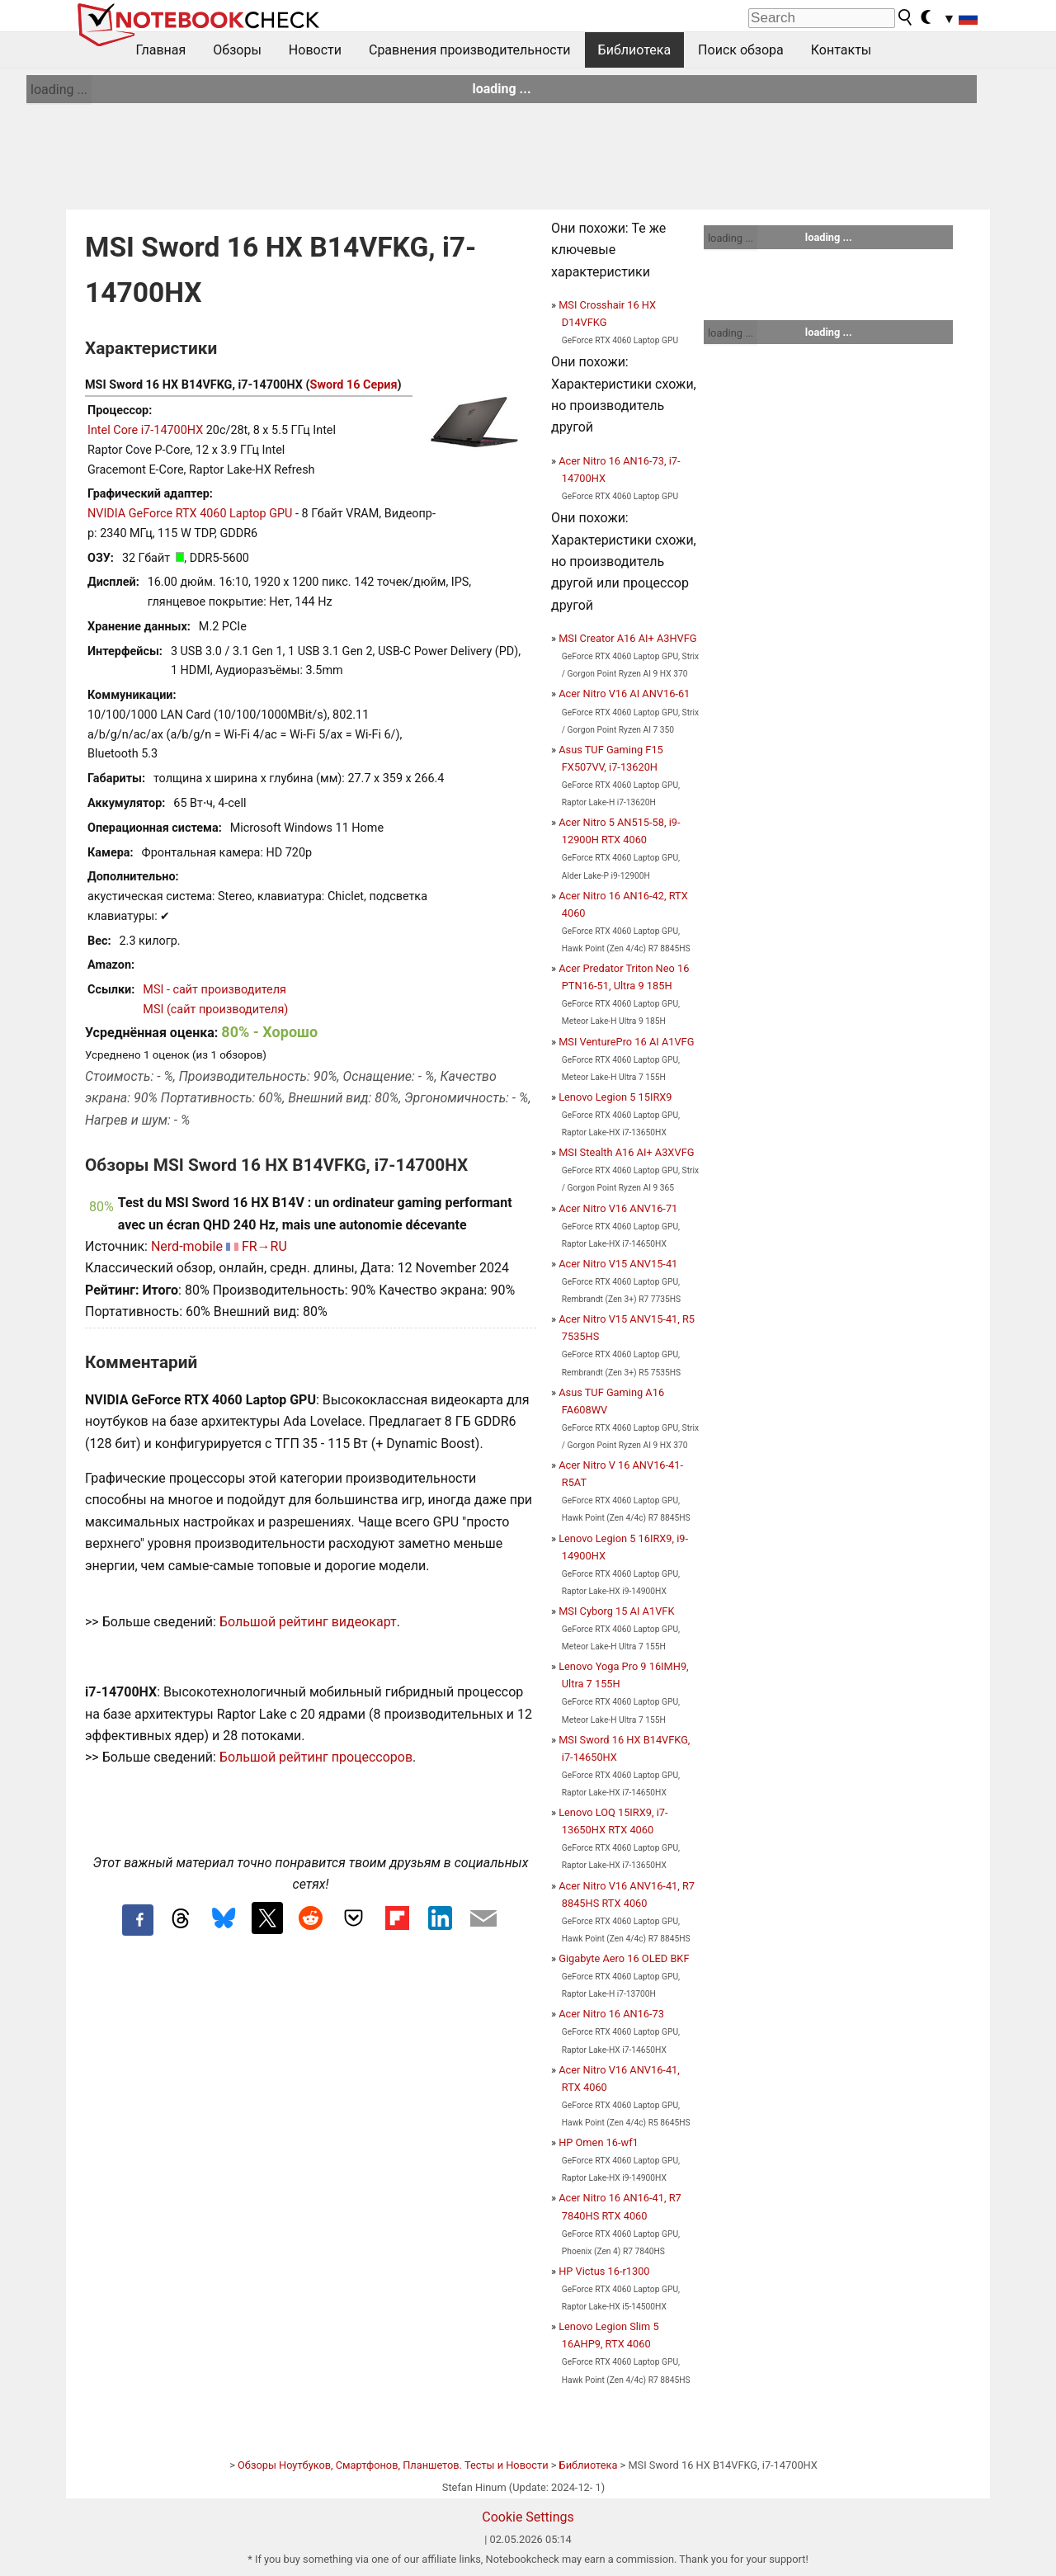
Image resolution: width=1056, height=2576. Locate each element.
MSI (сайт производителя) (215, 1010)
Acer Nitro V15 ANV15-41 (618, 1263)
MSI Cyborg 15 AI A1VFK (616, 1611)
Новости (315, 50)
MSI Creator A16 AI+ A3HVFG (627, 638)
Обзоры (237, 50)
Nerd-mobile (187, 1246)
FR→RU (264, 1246)
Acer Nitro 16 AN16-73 (611, 2013)
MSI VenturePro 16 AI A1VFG (626, 1042)
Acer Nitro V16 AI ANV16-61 (624, 693)
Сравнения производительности (470, 50)
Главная (161, 50)
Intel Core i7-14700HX (145, 430)
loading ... (59, 89)
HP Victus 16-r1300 (604, 2271)
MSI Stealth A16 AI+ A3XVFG (626, 1152)
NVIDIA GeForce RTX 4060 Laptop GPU (189, 514)
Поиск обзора (741, 50)
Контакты (841, 50)
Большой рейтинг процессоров (315, 1757)
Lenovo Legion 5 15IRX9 (615, 1097)
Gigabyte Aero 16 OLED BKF (624, 1958)
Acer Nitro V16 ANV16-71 (618, 1208)
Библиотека (635, 50)
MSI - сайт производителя (214, 990)
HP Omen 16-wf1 (599, 2142)
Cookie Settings (528, 2517)
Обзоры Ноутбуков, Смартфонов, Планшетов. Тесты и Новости (393, 2465)
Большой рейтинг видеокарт (308, 1622)
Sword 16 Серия (354, 385)
